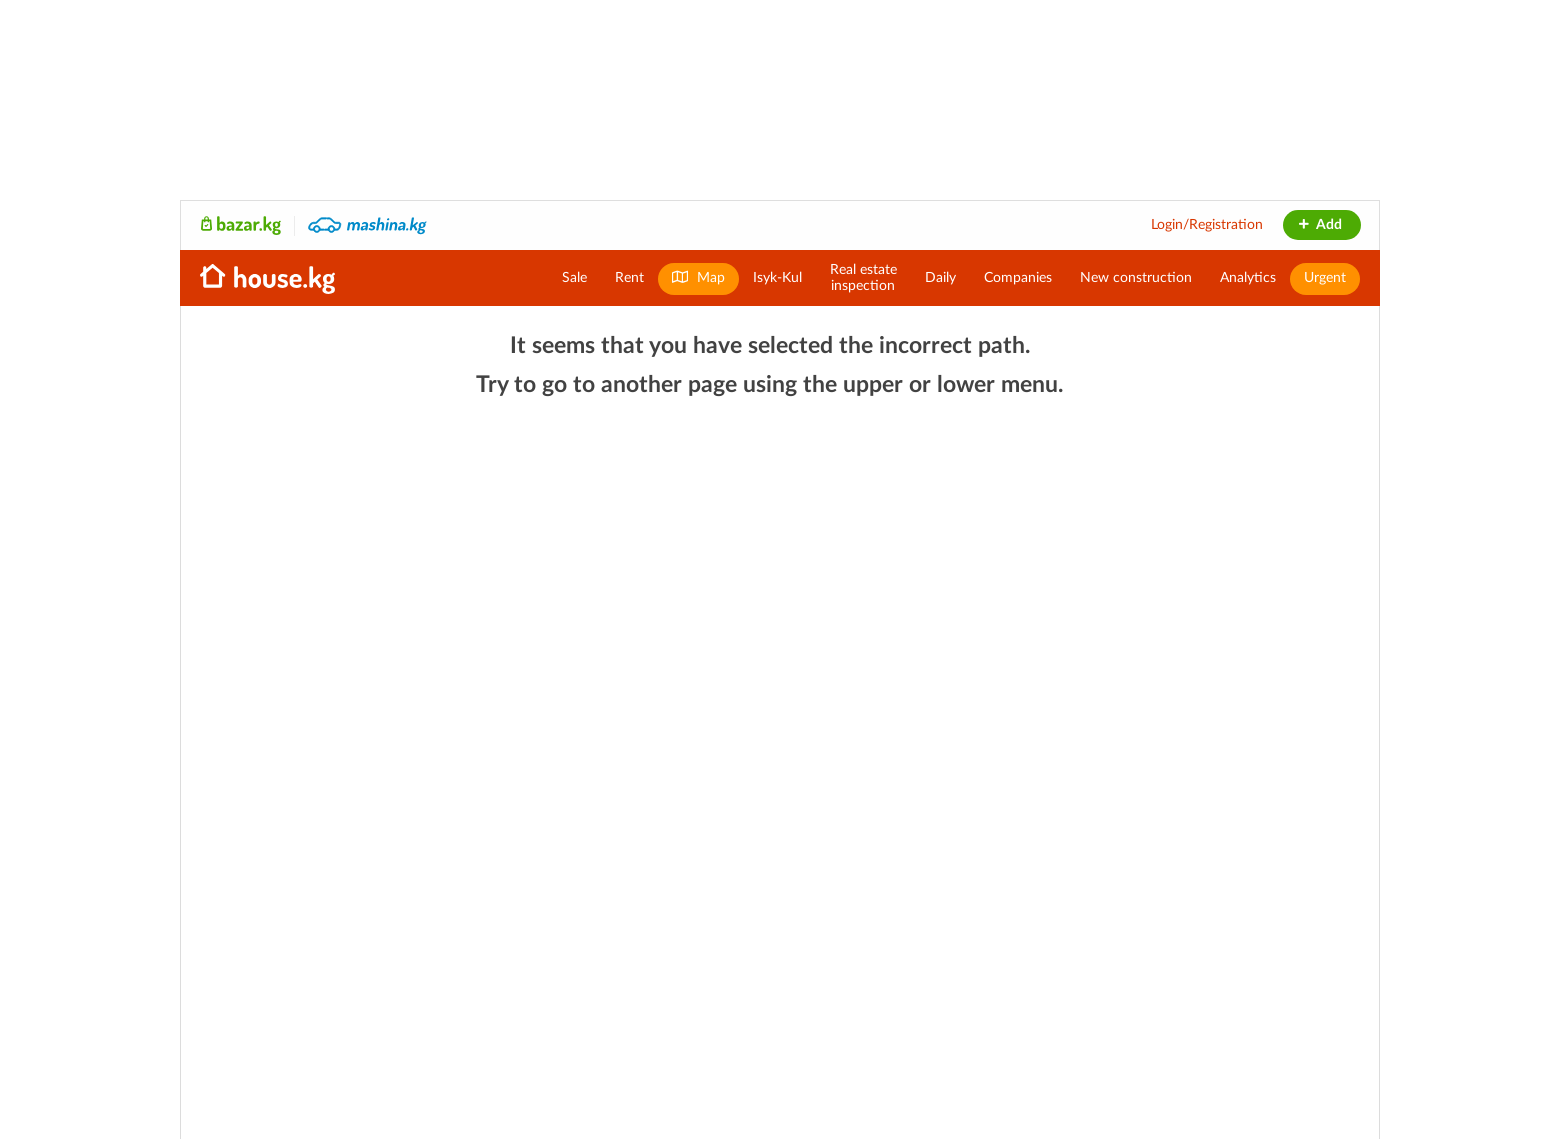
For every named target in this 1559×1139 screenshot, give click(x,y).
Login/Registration (1207, 225)
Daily (940, 278)
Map (698, 277)
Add (1319, 225)
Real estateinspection (863, 278)
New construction (1136, 278)
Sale (574, 278)
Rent (629, 278)
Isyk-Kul (777, 278)
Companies (1018, 278)
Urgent (1325, 278)
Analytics (1248, 278)
